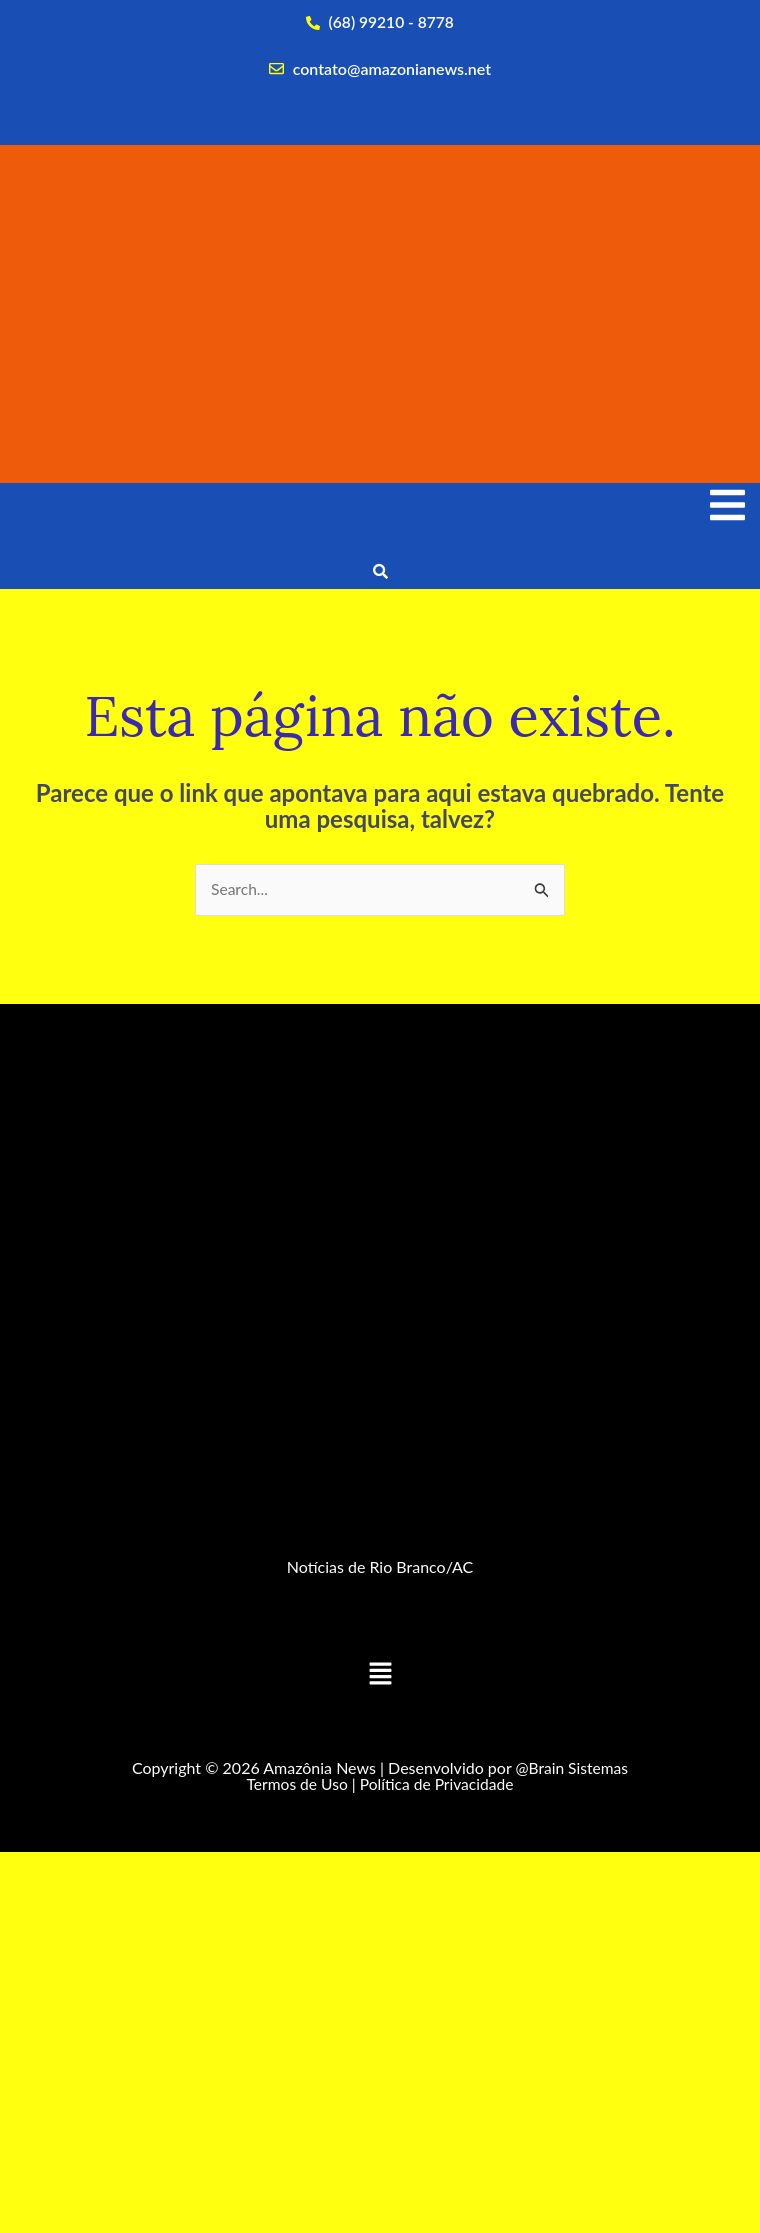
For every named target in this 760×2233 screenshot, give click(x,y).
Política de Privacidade (438, 1784)
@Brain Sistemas (572, 1769)
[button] (380, 1677)
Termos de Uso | (299, 1784)
